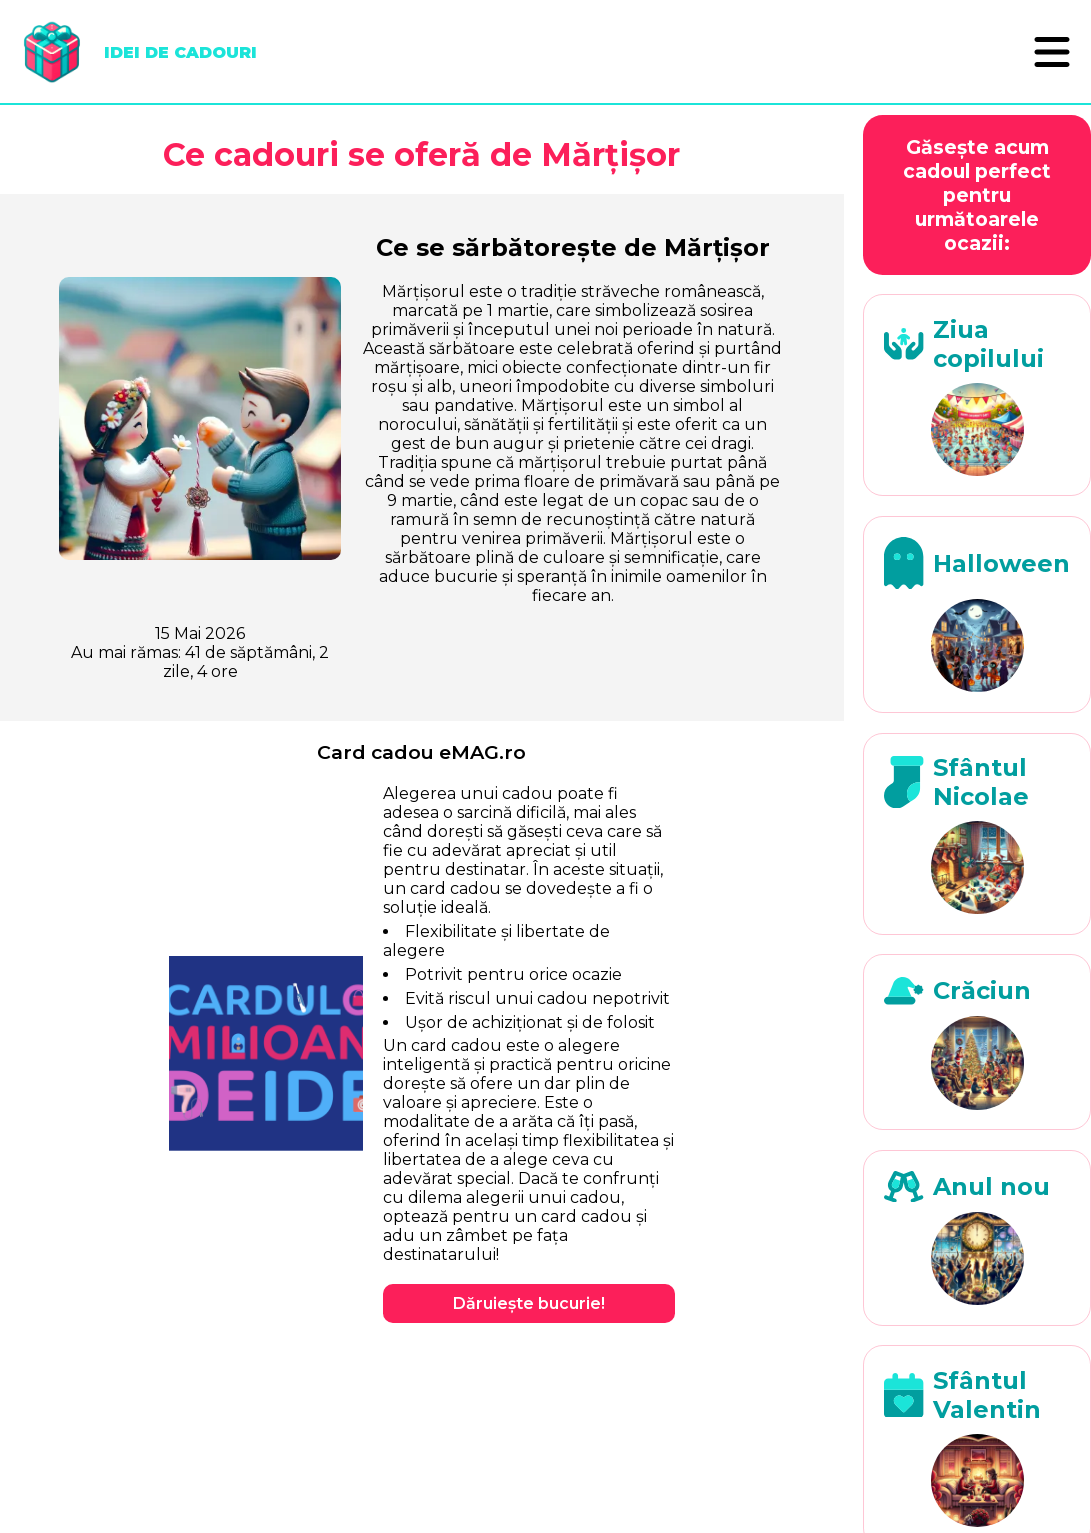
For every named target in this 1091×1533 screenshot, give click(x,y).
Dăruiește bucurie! (529, 1303)
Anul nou (991, 1186)
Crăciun (982, 990)
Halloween (1001, 563)
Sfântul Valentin (987, 1395)
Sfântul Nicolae (981, 782)
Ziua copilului (988, 344)
